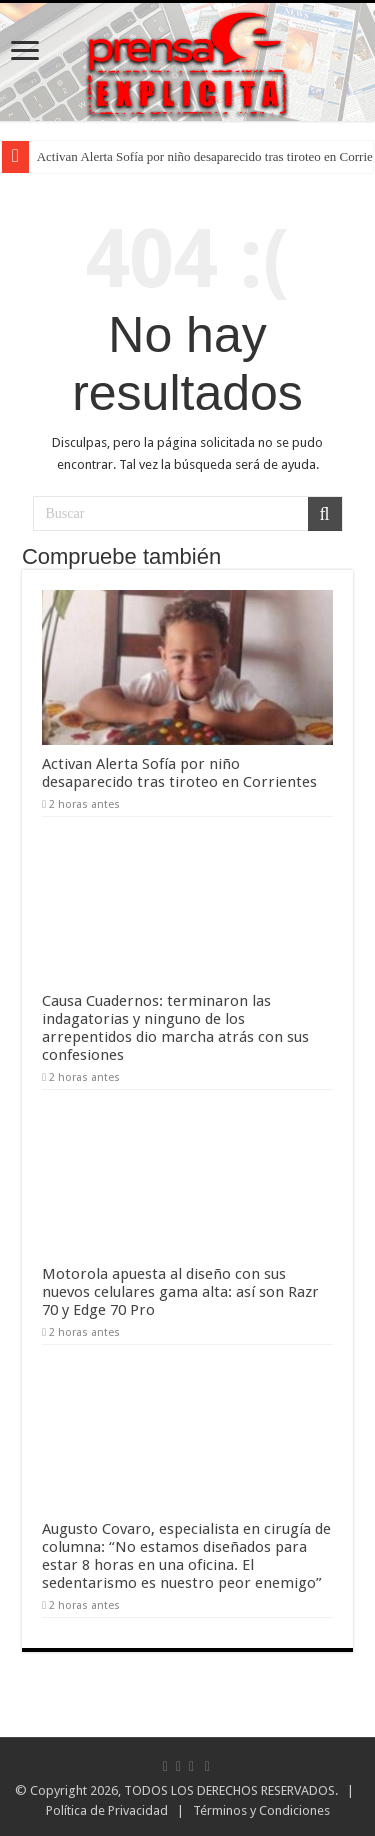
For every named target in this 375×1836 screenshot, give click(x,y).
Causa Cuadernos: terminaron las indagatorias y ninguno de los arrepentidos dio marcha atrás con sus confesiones (175, 1028)
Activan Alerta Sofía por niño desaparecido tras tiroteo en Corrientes (179, 773)
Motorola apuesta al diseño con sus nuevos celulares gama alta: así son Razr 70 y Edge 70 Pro (180, 1292)
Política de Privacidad (107, 1810)
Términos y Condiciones (261, 1810)
